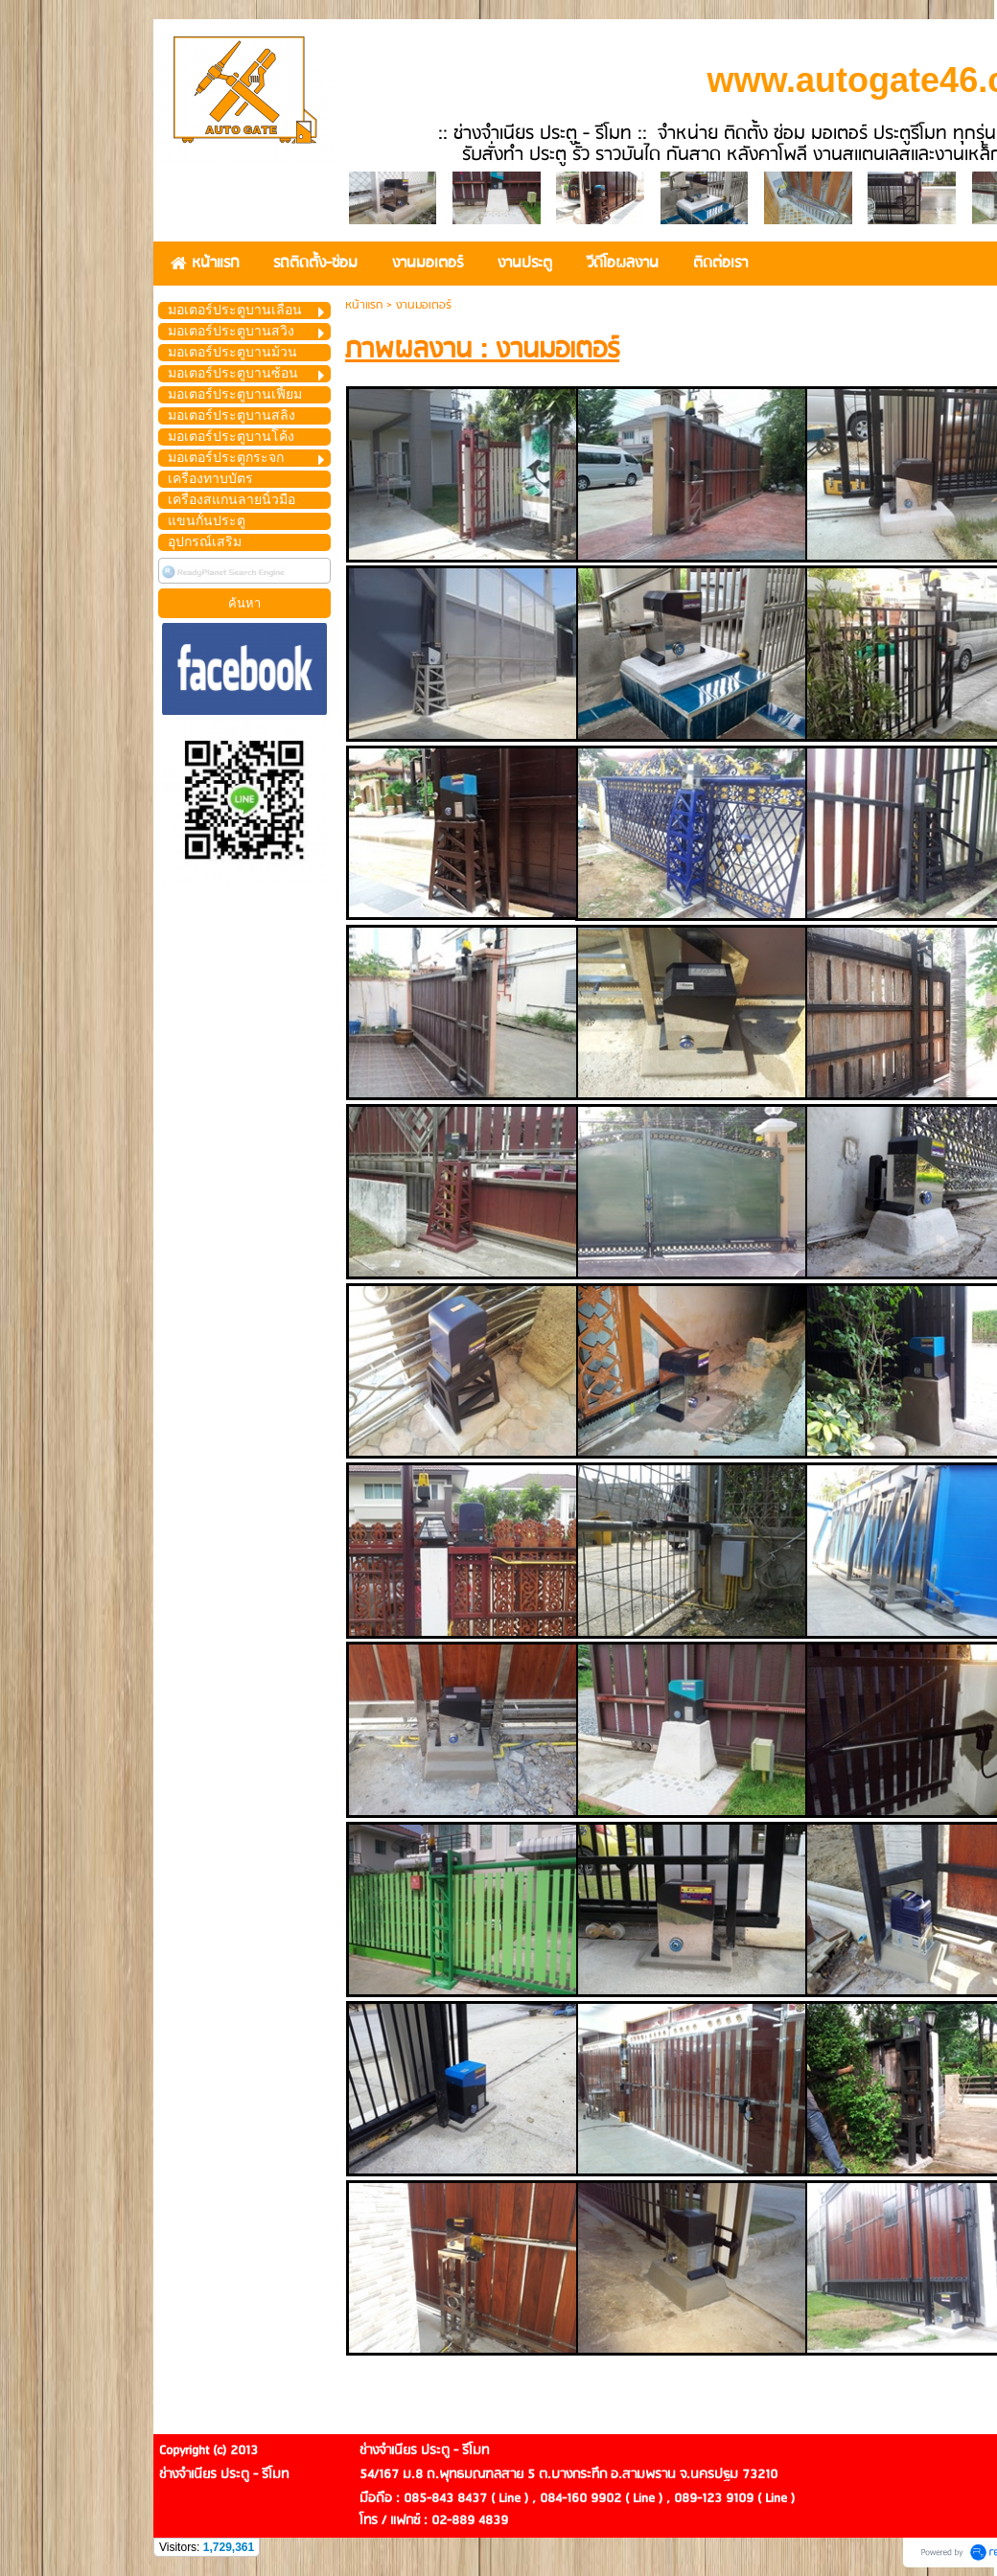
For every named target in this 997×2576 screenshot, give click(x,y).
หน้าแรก (364, 305)
